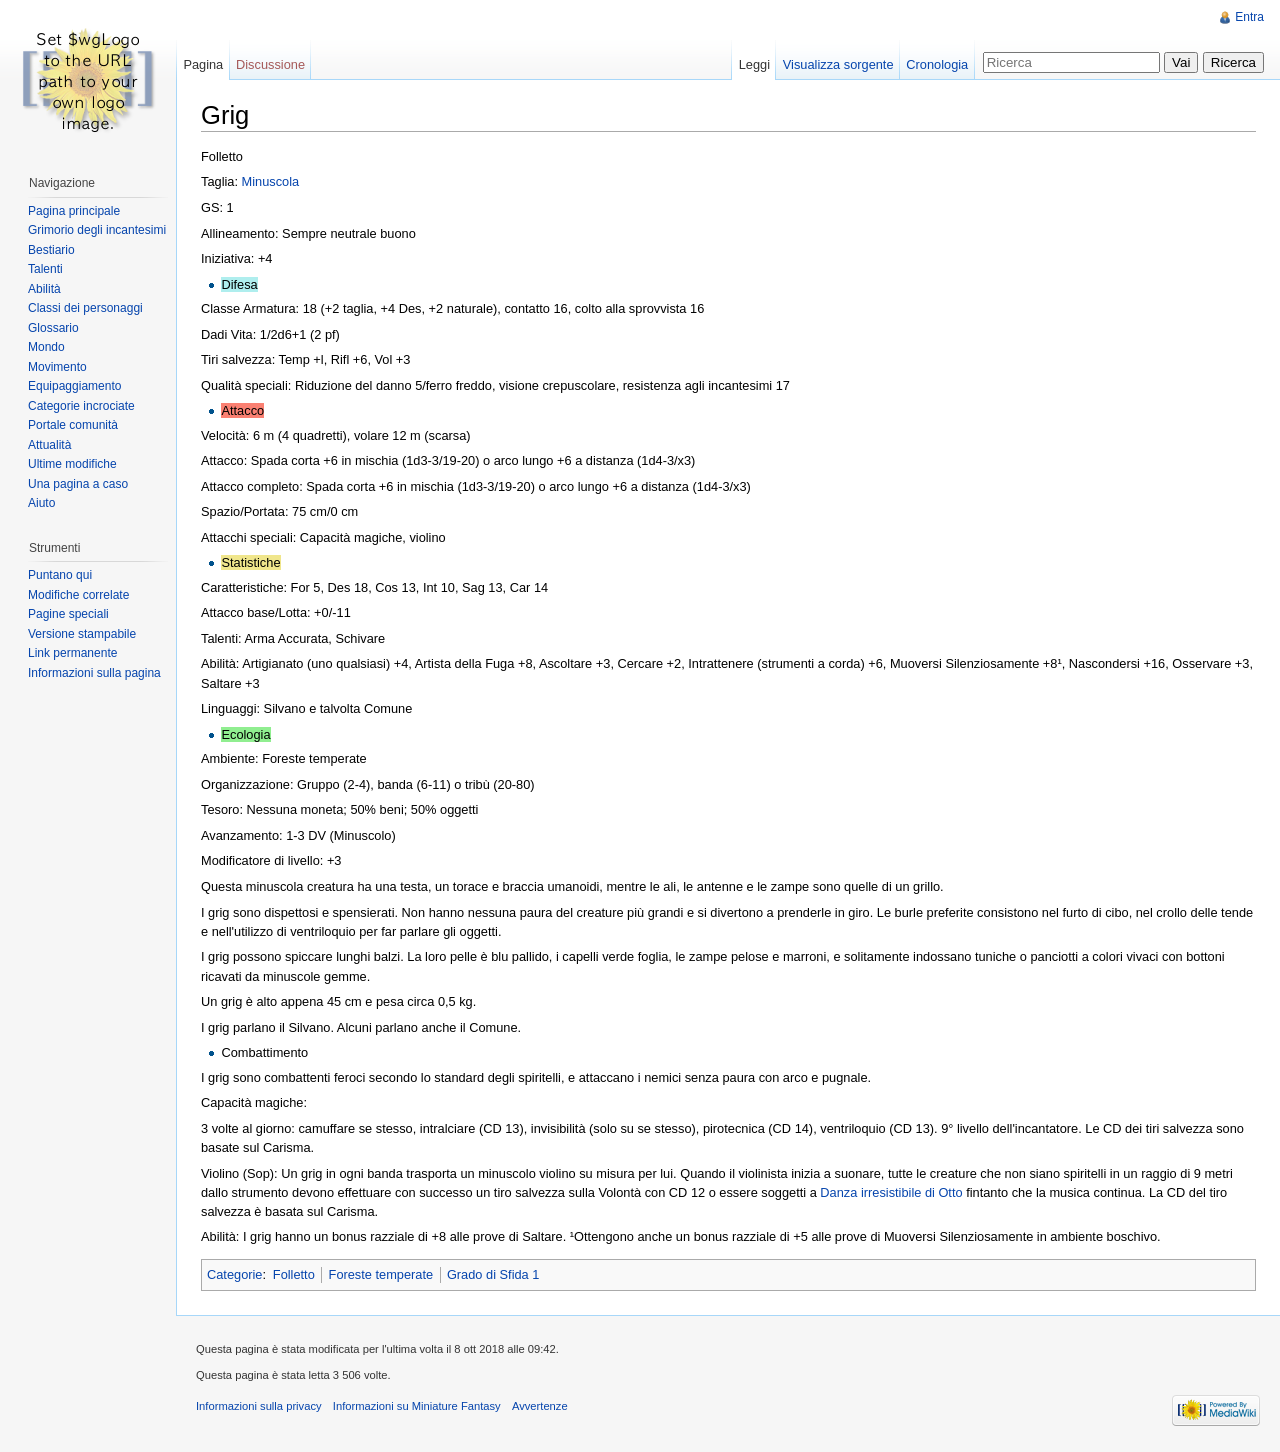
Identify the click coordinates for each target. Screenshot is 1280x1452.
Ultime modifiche (72, 464)
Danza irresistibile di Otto (891, 1192)
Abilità (44, 289)
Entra (1249, 17)
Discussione (270, 64)
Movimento (57, 367)
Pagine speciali (68, 614)
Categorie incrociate (81, 406)
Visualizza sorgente (838, 64)
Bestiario (51, 250)
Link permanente (72, 653)
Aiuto (41, 503)
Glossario (53, 328)
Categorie (235, 1274)
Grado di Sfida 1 (493, 1274)
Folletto (294, 1274)
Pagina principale (74, 211)
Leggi (754, 64)
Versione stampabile (82, 634)
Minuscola (271, 181)
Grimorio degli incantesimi (97, 230)
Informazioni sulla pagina (94, 673)
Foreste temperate (381, 1274)
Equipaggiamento (74, 386)
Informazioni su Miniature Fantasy (417, 1406)
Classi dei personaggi (85, 308)
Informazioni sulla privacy (259, 1406)
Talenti (45, 269)
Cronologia (937, 64)
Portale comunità (73, 425)
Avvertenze (540, 1406)
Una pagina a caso (78, 484)
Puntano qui (60, 575)
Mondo (46, 347)
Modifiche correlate (78, 595)
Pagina (203, 64)
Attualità (49, 445)
